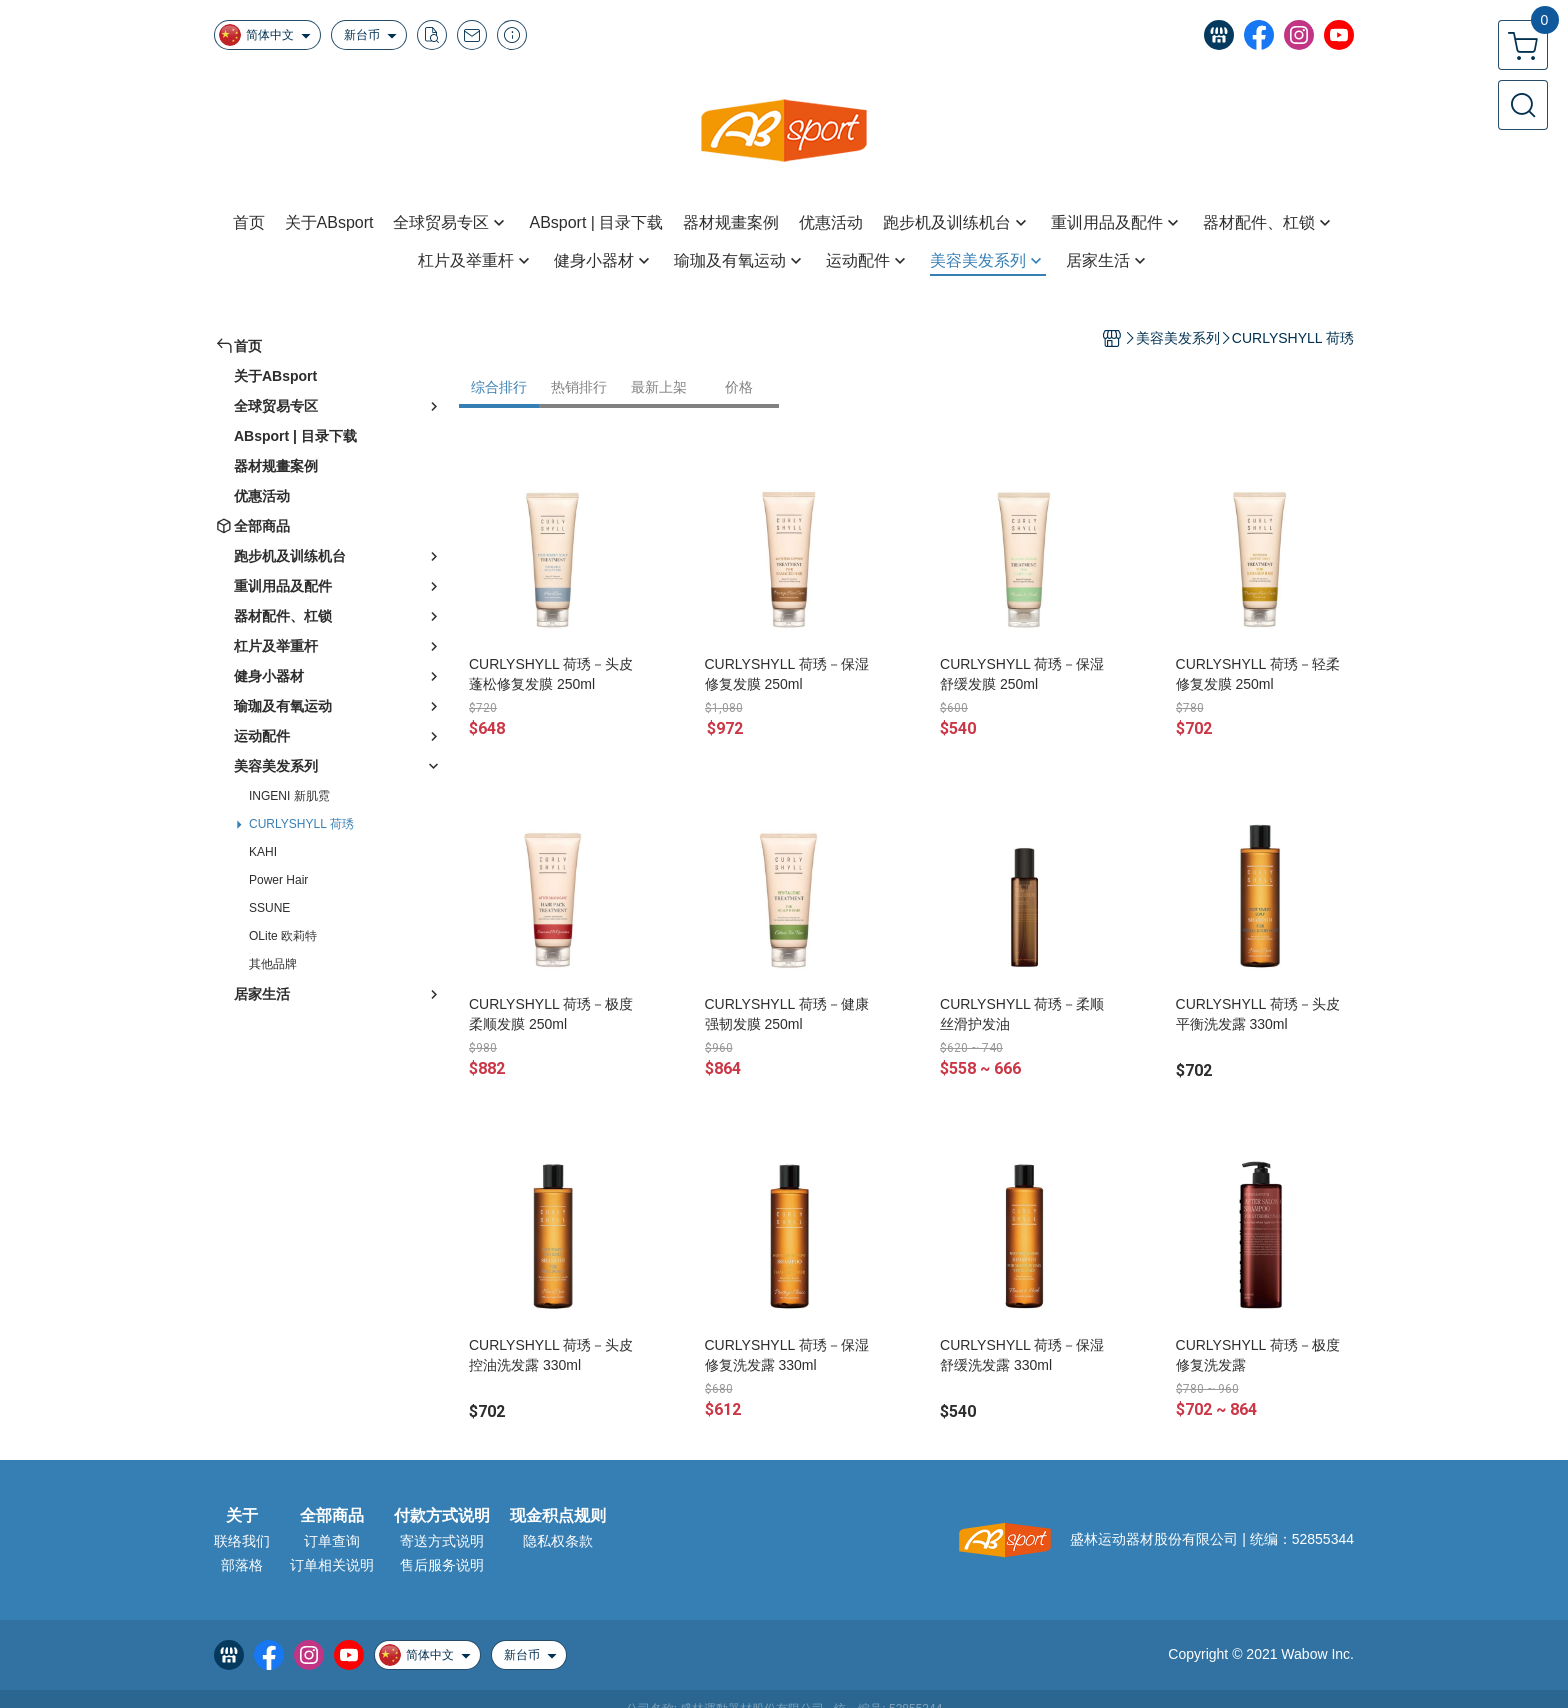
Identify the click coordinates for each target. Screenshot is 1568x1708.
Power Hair (278, 880)
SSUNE (269, 908)
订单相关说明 (332, 1565)
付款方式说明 (442, 1516)
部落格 (242, 1565)
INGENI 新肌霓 (289, 796)
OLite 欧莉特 (283, 936)
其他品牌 (273, 964)
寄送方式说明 (442, 1541)
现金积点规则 (558, 1516)
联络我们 (242, 1541)
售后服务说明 (442, 1565)
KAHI (263, 852)
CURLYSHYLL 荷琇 (301, 824)
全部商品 (332, 1516)
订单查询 (332, 1541)
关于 (242, 1516)
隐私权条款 (558, 1541)
